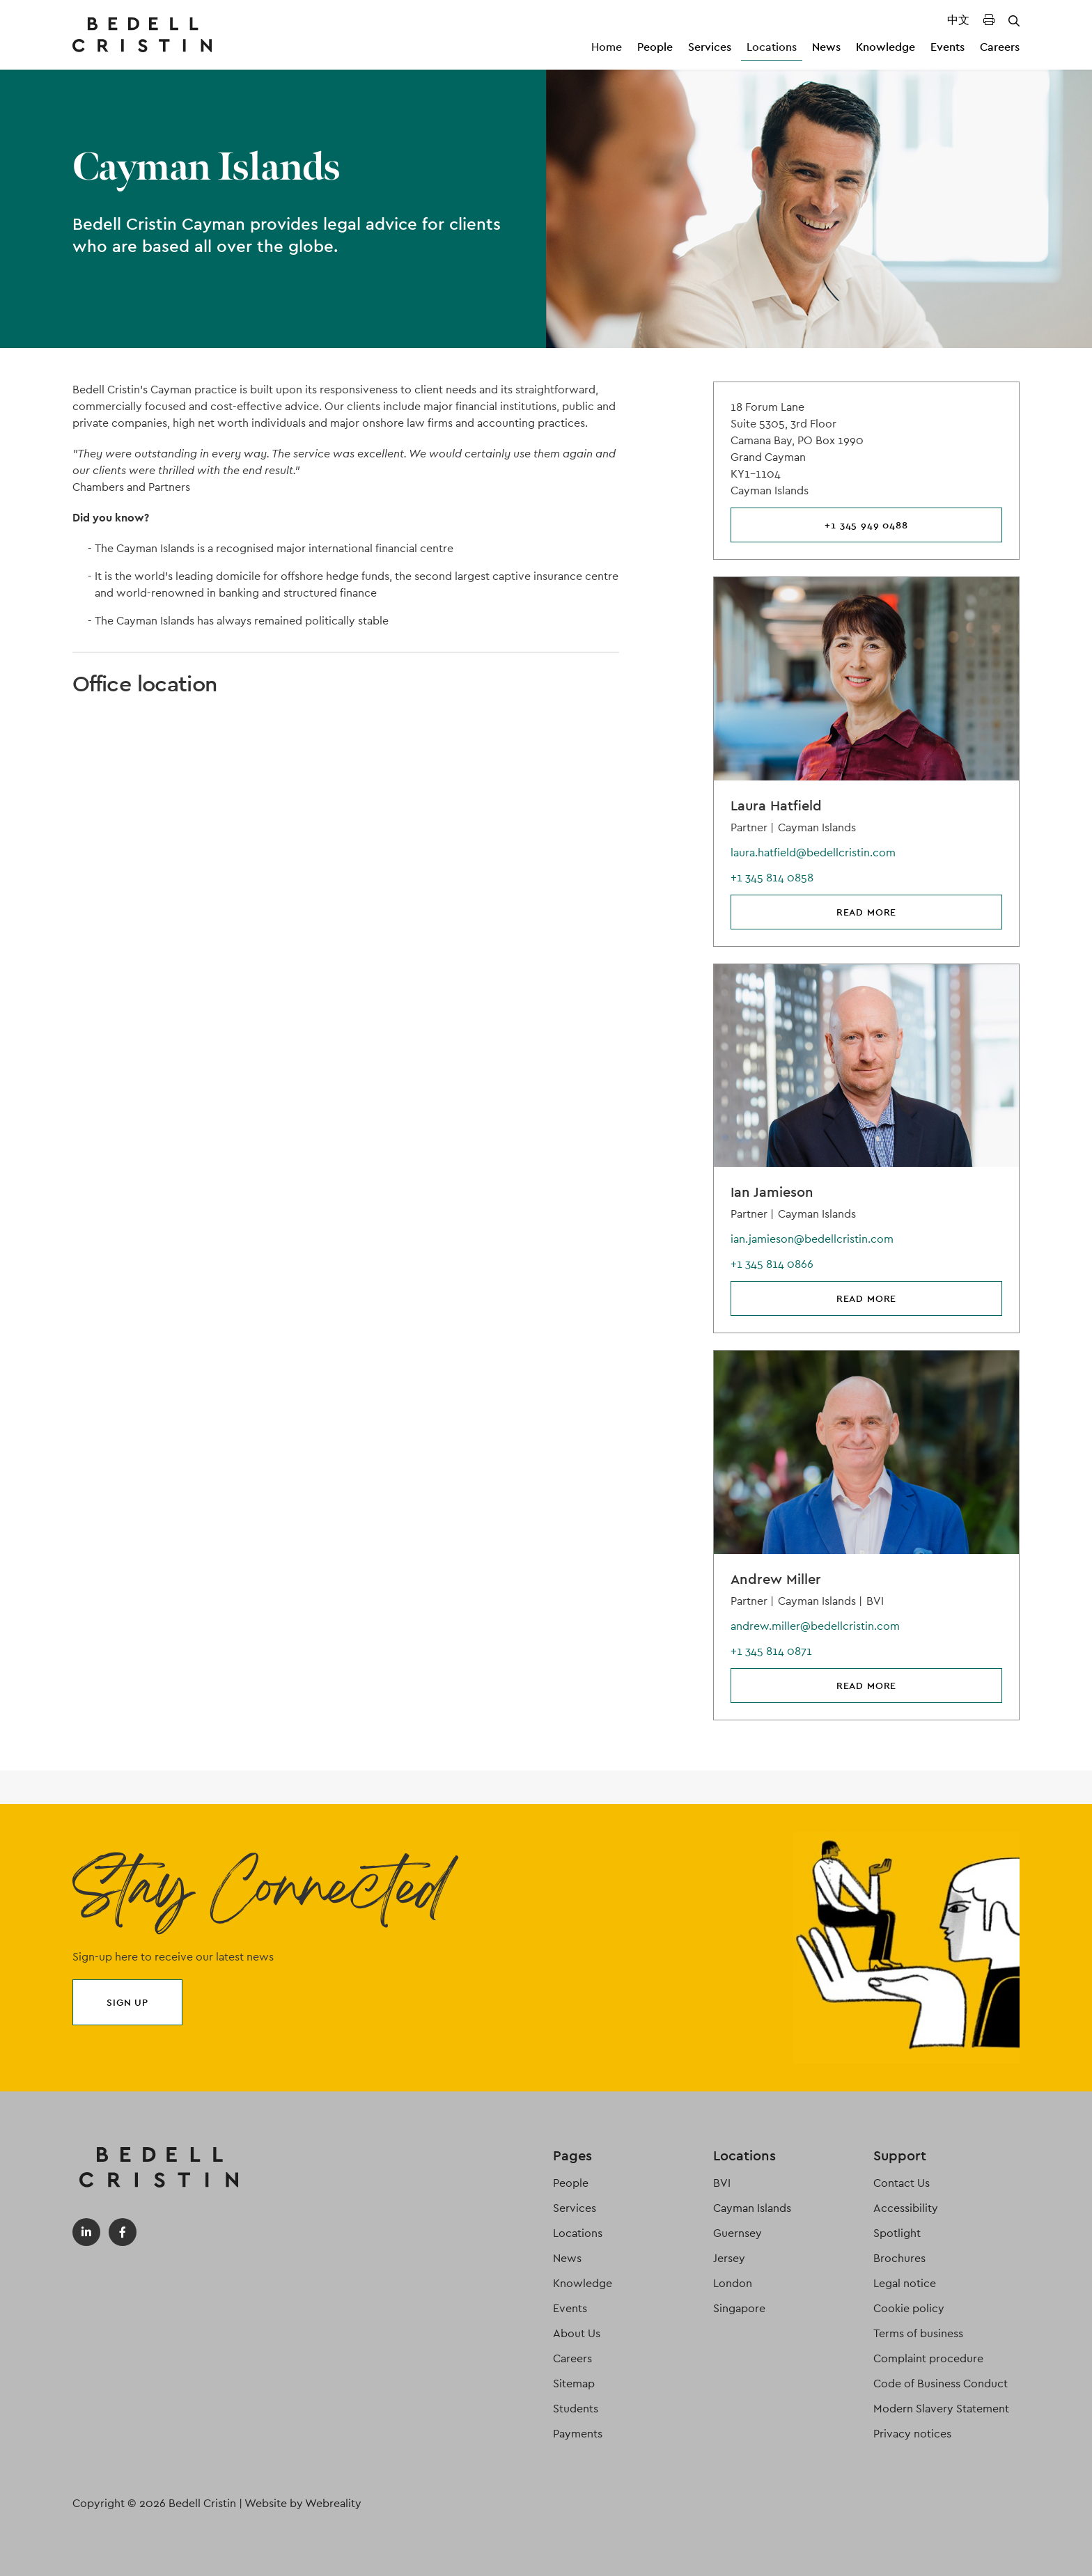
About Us (576, 2333)
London (732, 2283)
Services (709, 47)
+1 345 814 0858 (772, 877)
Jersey (729, 2258)
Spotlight (897, 2233)
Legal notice (904, 2283)
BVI (722, 2183)
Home (606, 47)
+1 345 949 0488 (866, 525)
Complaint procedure (928, 2358)
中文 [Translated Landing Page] (958, 20)
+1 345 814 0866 (772, 1264)
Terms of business (918, 2333)
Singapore (739, 2308)
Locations (772, 47)
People (655, 47)
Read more (866, 912)
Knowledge (885, 47)
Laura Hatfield (776, 805)
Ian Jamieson (772, 1192)
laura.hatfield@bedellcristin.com (813, 852)
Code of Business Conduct (940, 2383)
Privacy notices (912, 2433)
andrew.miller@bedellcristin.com (815, 1626)
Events (947, 47)
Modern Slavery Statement (941, 2408)
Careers (1000, 47)
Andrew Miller (776, 1579)
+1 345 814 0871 (771, 1651)
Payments (577, 2433)
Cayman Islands (752, 2208)
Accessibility (905, 2208)
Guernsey (737, 2233)
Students (575, 2408)
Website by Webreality (302, 2503)
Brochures (899, 2258)
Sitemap (574, 2383)
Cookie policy (908, 2308)
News (826, 47)
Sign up (127, 2002)
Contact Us (901, 2183)
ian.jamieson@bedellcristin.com (812, 1239)
